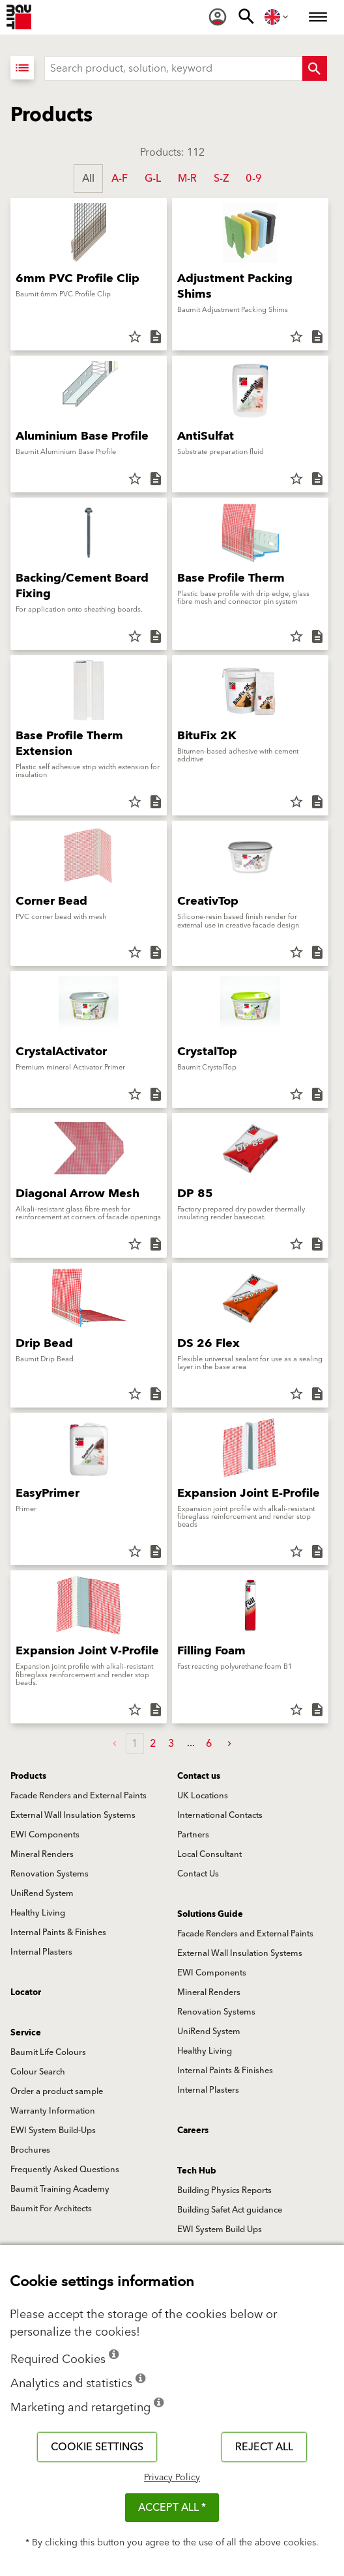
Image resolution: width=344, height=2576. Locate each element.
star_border (135, 337)
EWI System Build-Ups (53, 2130)
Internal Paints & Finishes (58, 1932)
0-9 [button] (254, 178)
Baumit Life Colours (48, 2052)
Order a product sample (56, 2091)
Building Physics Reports (224, 2190)
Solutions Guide (210, 1914)
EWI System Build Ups (219, 2229)
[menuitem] (217, 17)
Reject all (264, 2447)
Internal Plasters (41, 1952)
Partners (193, 1835)
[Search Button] (314, 68)
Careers (192, 2130)
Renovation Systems (49, 1874)
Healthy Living (37, 1913)
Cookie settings (97, 2447)
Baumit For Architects (51, 2208)
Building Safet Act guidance (229, 2210)
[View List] (22, 67)
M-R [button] (187, 178)
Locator (25, 1992)
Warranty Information (52, 2111)
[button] (229, 1744)
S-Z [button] (221, 178)
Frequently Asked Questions (64, 2169)
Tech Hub (196, 2171)
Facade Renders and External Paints (78, 1796)
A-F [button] (119, 178)
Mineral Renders (42, 1854)
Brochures (30, 2150)
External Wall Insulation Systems (73, 1815)
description (156, 337)
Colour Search (37, 2072)
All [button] (88, 178)
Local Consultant (209, 1854)
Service (25, 2033)
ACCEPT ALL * (172, 2507)
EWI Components (44, 1835)
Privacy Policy (172, 2477)
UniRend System (42, 1893)
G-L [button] (153, 178)
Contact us (198, 1776)
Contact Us (198, 1874)
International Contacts (220, 1815)
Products (28, 1776)
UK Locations (202, 1796)
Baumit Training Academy (59, 2189)
